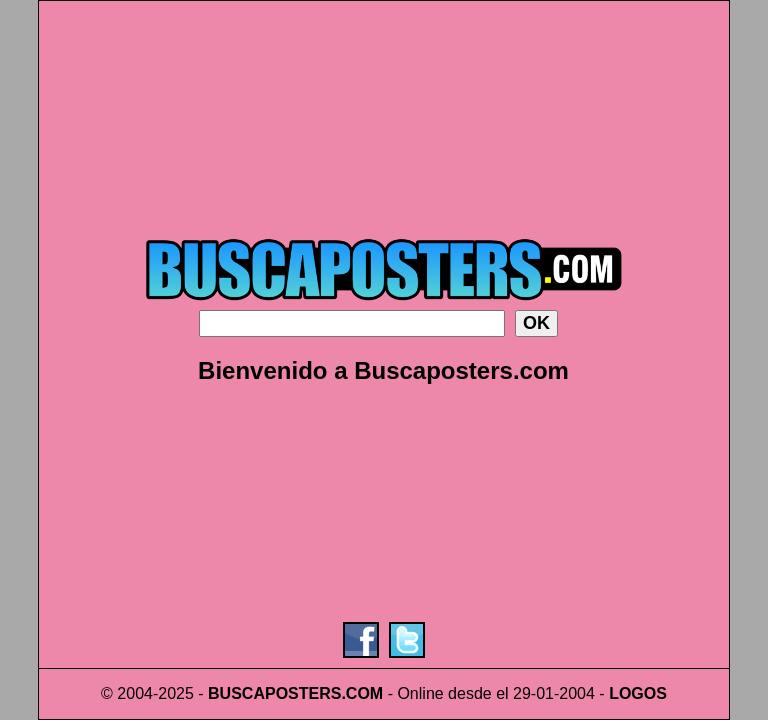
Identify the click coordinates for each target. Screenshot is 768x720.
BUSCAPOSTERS (274, 693)
